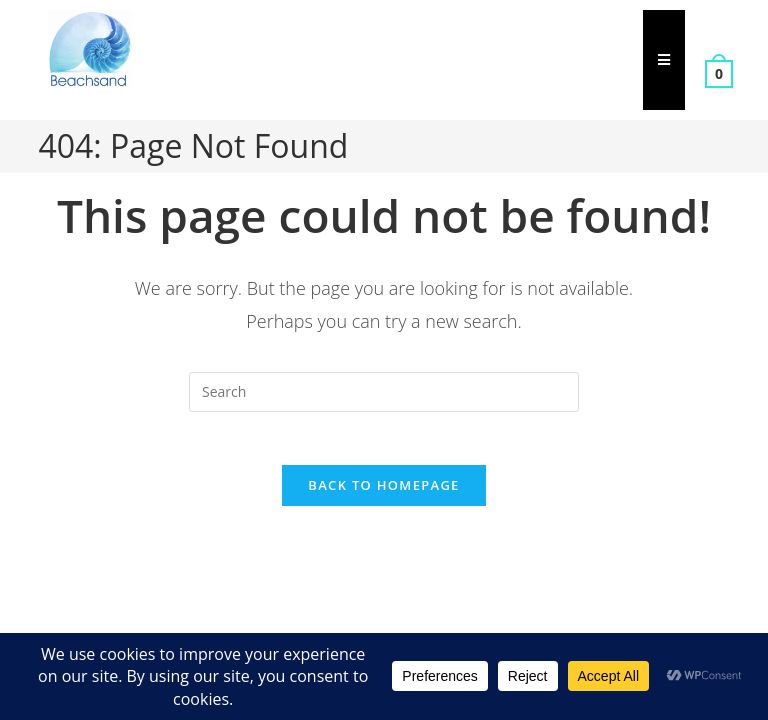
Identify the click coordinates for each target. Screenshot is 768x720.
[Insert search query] (384, 392)
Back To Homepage (383, 493)
